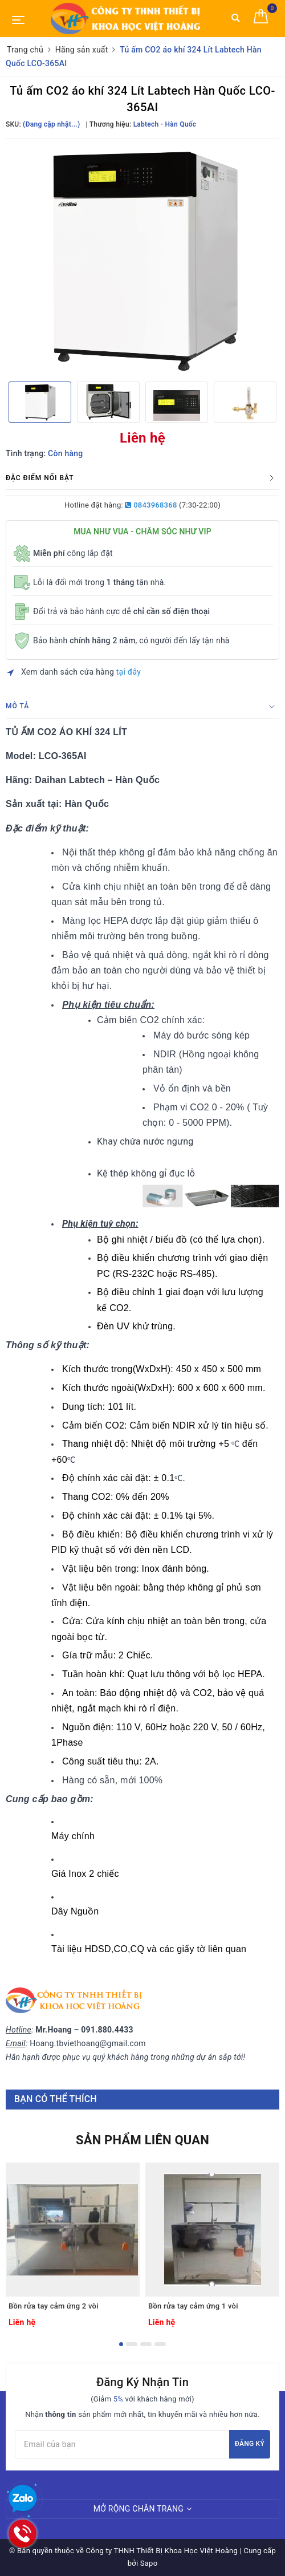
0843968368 (151, 505)
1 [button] (121, 2344)
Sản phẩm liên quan (142, 2140)
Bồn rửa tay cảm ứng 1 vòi (193, 2306)
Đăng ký (249, 2444)
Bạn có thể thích (55, 2099)
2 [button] (131, 2344)
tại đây (128, 671)
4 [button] (160, 2344)
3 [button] (146, 2344)
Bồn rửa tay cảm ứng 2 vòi (54, 2306)
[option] (142, 259)
